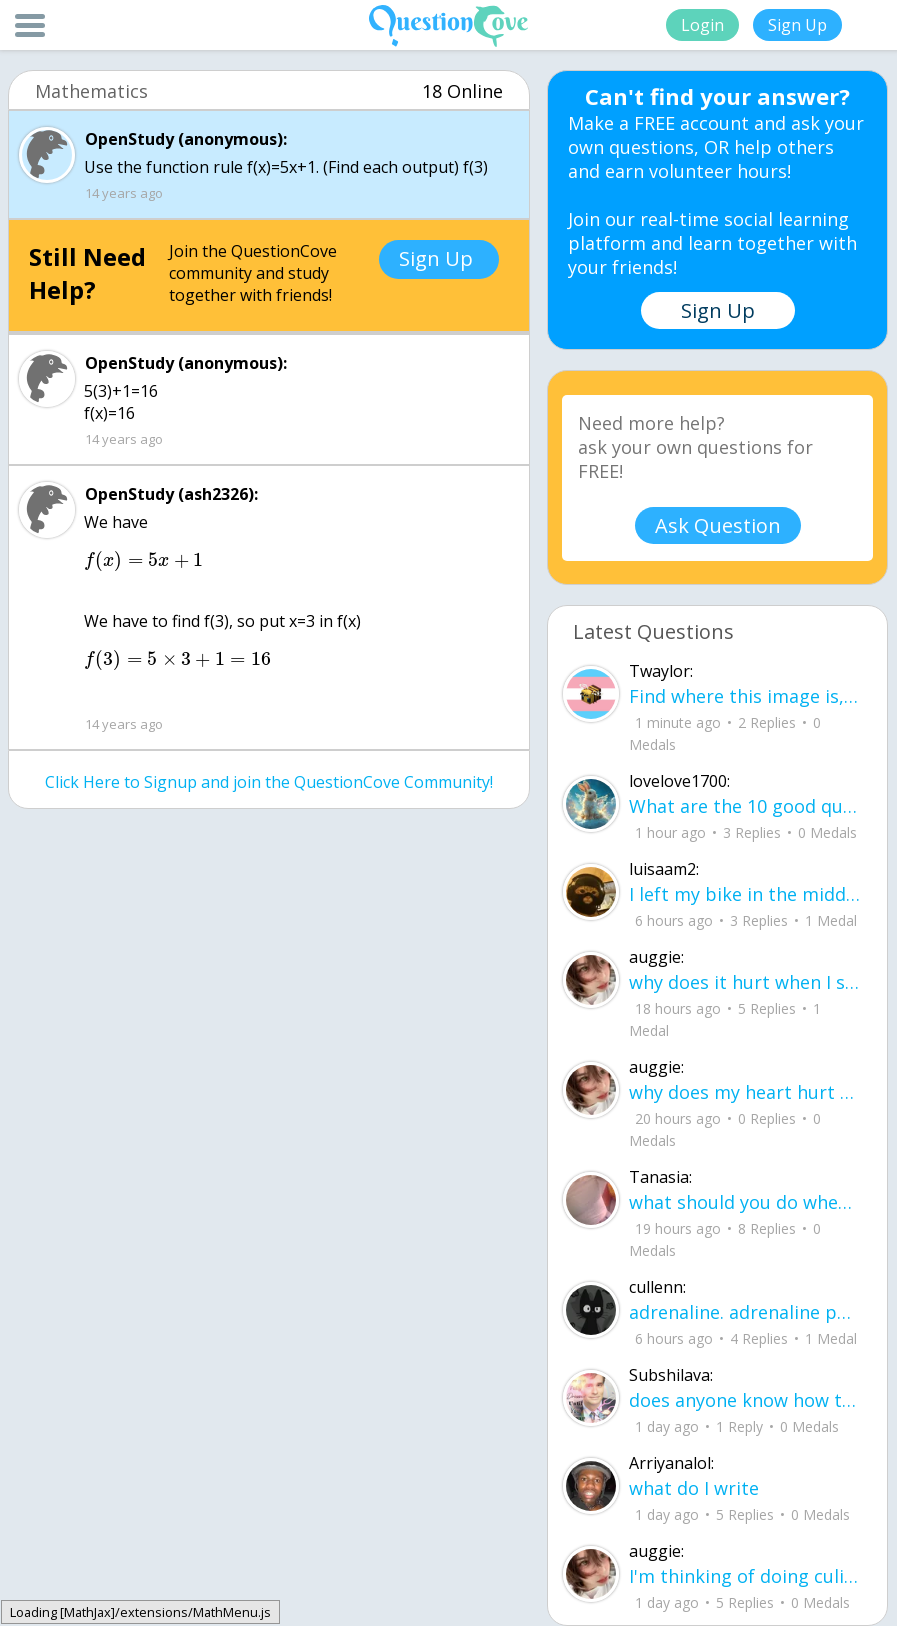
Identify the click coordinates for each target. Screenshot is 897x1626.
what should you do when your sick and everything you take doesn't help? (745, 1202)
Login (702, 25)
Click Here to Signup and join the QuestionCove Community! (269, 782)
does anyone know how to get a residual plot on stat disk (745, 1400)
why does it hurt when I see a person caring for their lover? (745, 982)
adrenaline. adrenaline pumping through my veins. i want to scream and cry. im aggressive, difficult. (745, 1312)
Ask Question (718, 525)
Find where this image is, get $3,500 (745, 696)
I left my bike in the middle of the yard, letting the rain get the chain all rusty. (745, 894)
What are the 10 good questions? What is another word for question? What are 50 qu (745, 806)
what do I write (694, 1488)
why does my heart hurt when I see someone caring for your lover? (745, 1092)
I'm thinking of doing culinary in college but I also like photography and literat (745, 1576)
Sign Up (797, 25)
